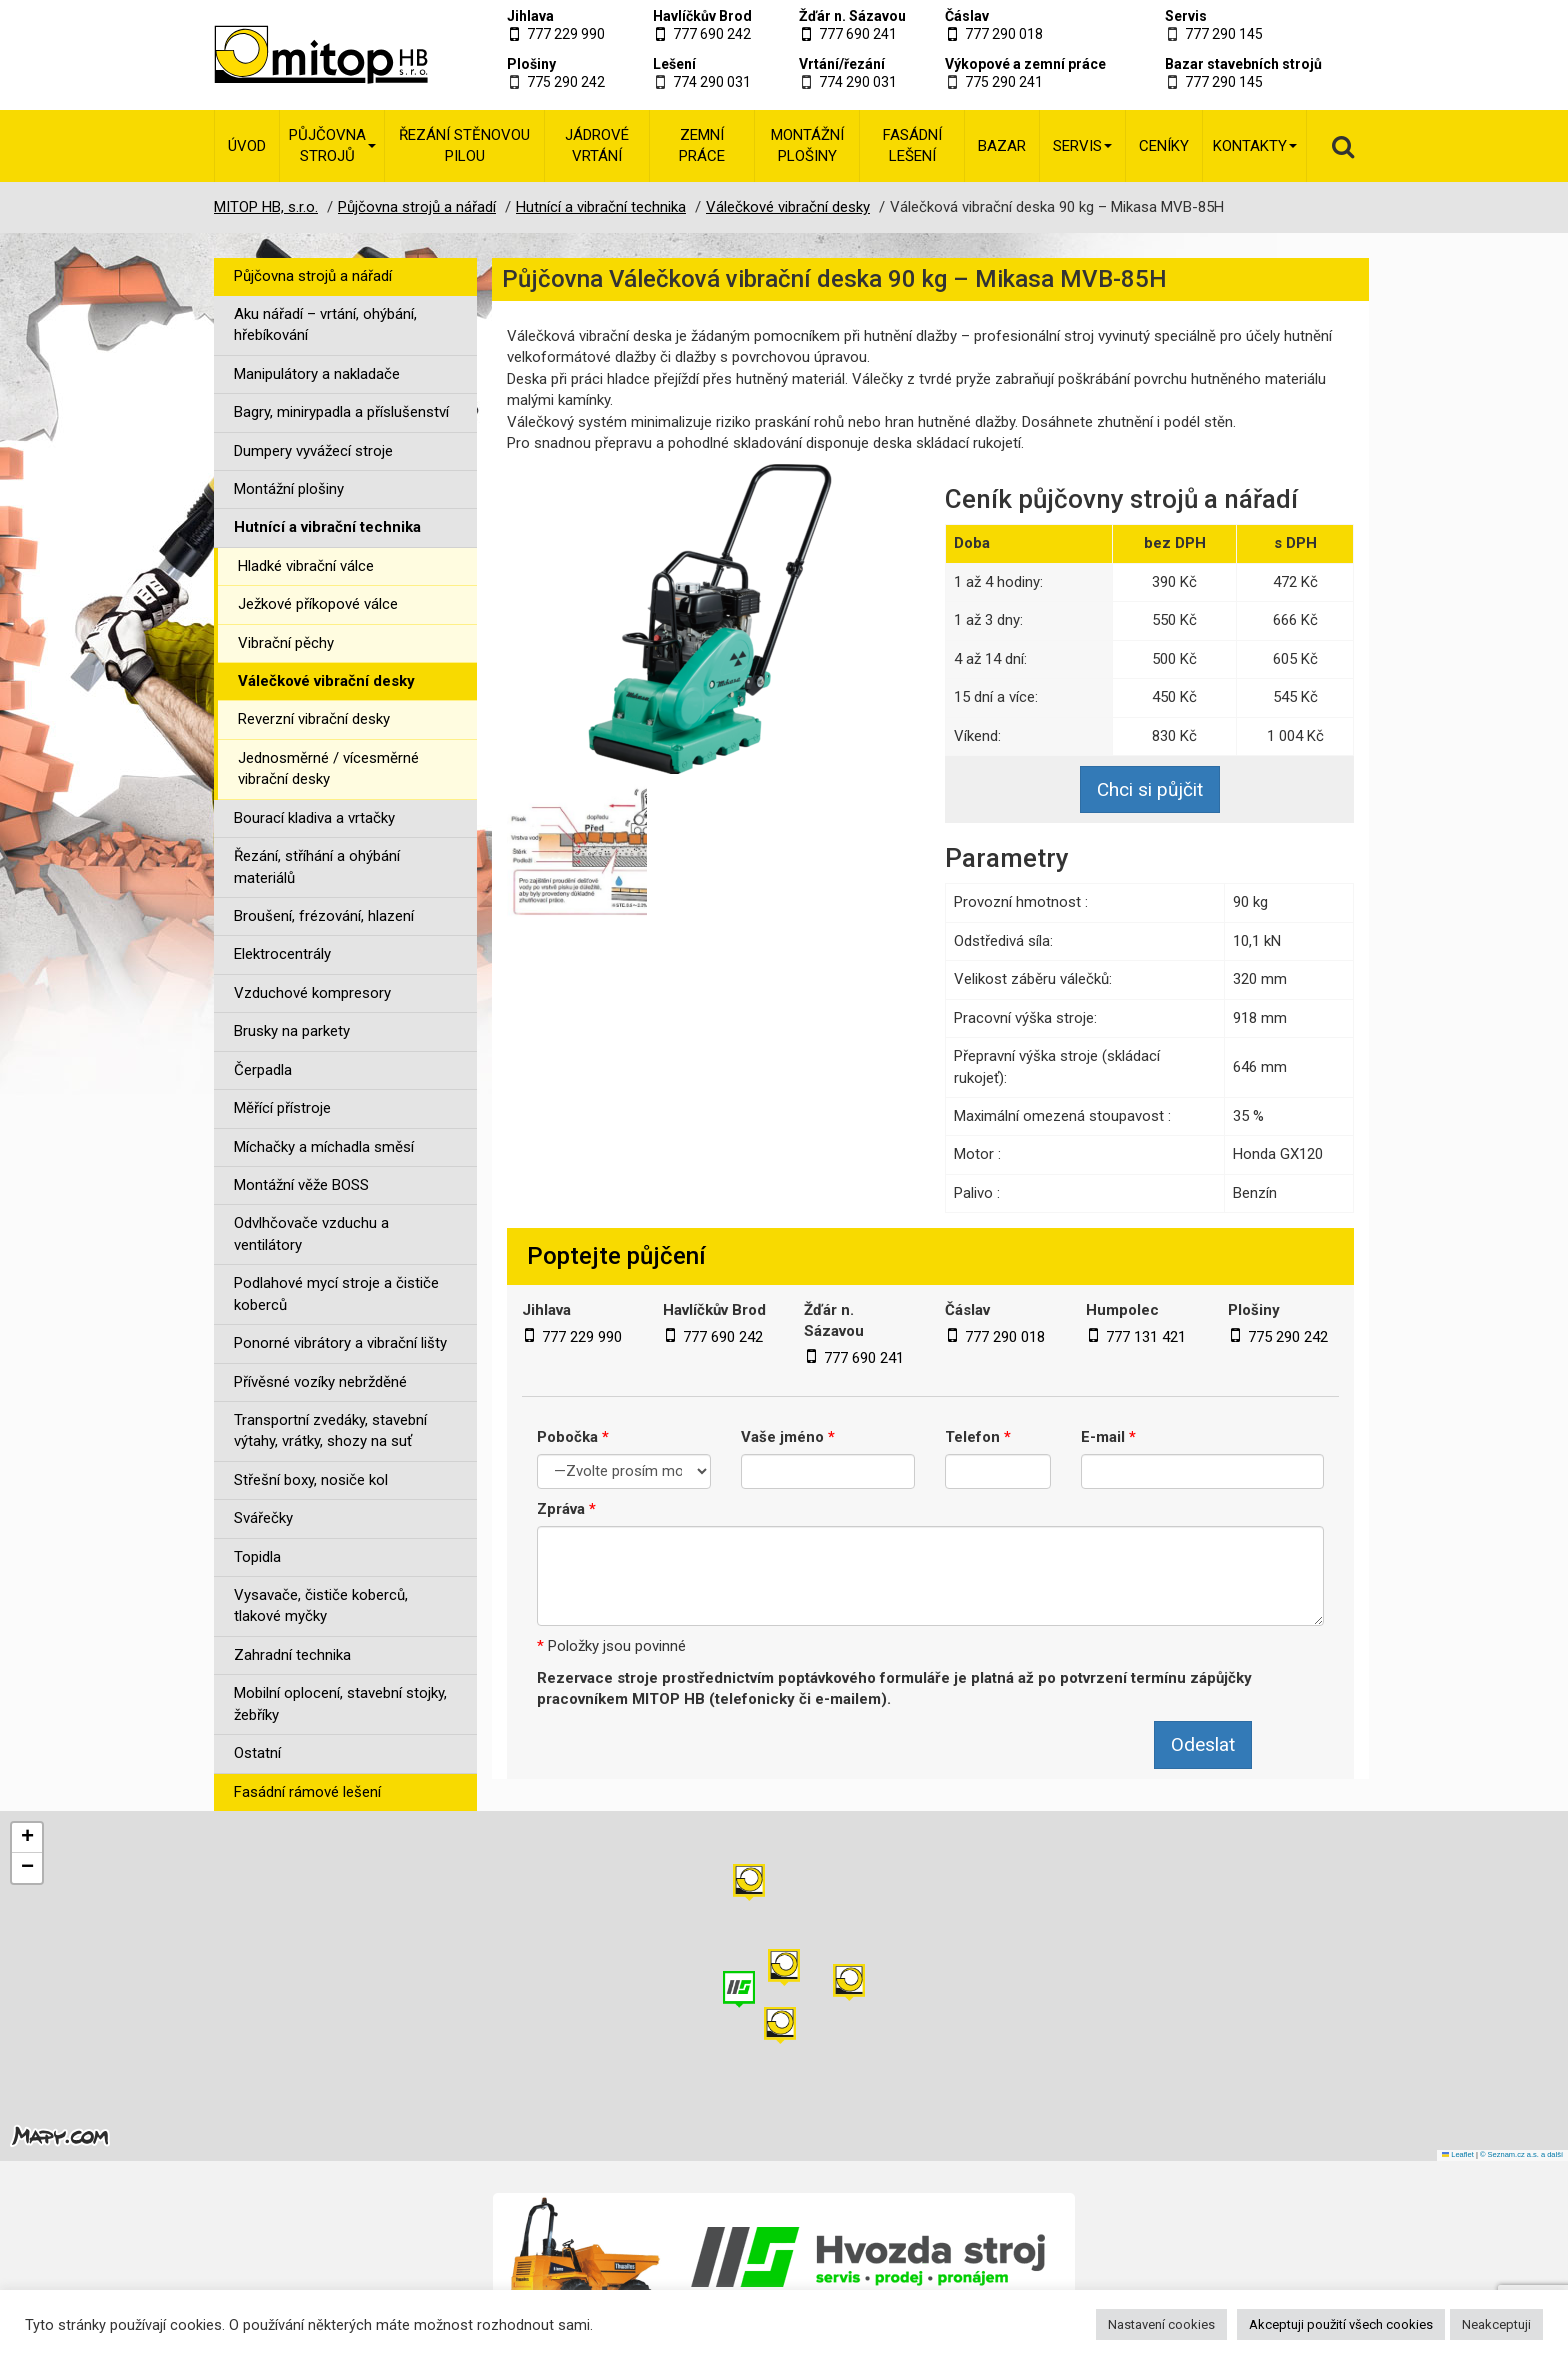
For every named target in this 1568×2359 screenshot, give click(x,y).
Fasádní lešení (912, 145)
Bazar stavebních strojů (1243, 64)
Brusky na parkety (292, 1031)
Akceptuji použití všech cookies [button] (1341, 2324)
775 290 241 (1004, 82)
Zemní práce (702, 145)
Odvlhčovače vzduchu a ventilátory (311, 1233)
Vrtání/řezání (842, 64)
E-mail (1108, 1437)
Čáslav (967, 16)
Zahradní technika (292, 1655)
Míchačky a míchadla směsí (324, 1147)
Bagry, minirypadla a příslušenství (341, 412)
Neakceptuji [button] (1496, 2324)
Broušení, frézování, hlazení (324, 916)
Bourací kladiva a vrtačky (314, 818)
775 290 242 (566, 82)
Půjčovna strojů (332, 145)
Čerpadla (263, 1070)
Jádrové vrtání (597, 145)
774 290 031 (712, 82)
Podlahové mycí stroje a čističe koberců (336, 1293)
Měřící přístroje (282, 1108)
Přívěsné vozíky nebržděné (320, 1382)
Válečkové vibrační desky (326, 681)
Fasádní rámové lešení (307, 1792)
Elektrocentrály (282, 954)
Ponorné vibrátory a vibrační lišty (340, 1343)
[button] (849, 1982)
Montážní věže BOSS (301, 1185)
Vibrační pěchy (286, 643)
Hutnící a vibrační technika (327, 527)
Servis (1186, 16)
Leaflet (1458, 2154)
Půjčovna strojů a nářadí (313, 276)
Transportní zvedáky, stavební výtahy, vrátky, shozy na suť (330, 1430)
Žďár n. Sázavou (852, 16)
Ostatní (257, 1753)
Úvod (247, 146)
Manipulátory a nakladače (317, 374)
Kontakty (1255, 146)
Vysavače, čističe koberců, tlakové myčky (321, 1605)
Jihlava (530, 16)
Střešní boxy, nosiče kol (311, 1480)
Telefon (978, 1437)
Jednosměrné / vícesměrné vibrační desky (328, 768)
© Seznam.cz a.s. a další (1521, 2154)
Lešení (674, 64)
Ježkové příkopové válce (318, 604)
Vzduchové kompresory (312, 993)
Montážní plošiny (807, 145)
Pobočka (573, 1437)
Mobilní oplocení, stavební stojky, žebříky (340, 1703)
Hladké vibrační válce (306, 566)
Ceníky (1164, 146)
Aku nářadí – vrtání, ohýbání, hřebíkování (325, 324)
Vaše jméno (788, 1437)
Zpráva (566, 1509)
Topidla (257, 1557)
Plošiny (531, 64)
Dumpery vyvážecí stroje (313, 451)
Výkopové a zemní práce (1025, 64)
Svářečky (263, 1518)
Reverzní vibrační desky (314, 719)
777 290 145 (1224, 34)
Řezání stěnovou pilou (464, 145)
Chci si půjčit (1150, 789)
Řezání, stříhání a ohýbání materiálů (317, 866)
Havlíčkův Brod (702, 16)
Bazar (1002, 146)
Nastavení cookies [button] (1161, 2324)
